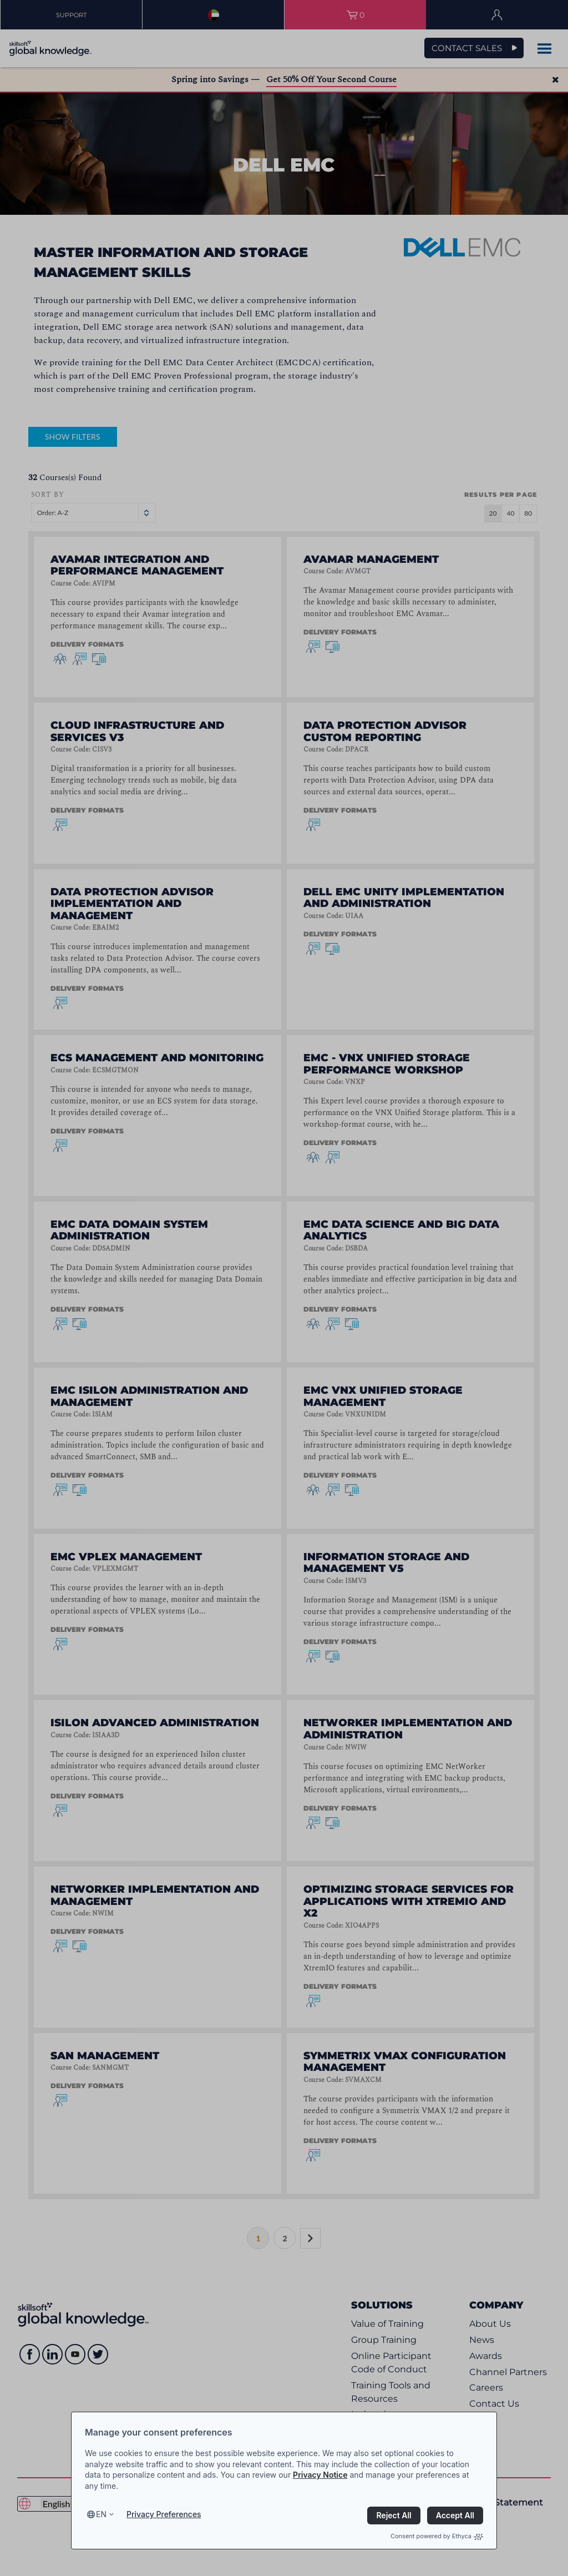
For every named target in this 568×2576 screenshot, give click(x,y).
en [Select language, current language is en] (101, 2514)
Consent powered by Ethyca (436, 2536)
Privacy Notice (320, 2474)
